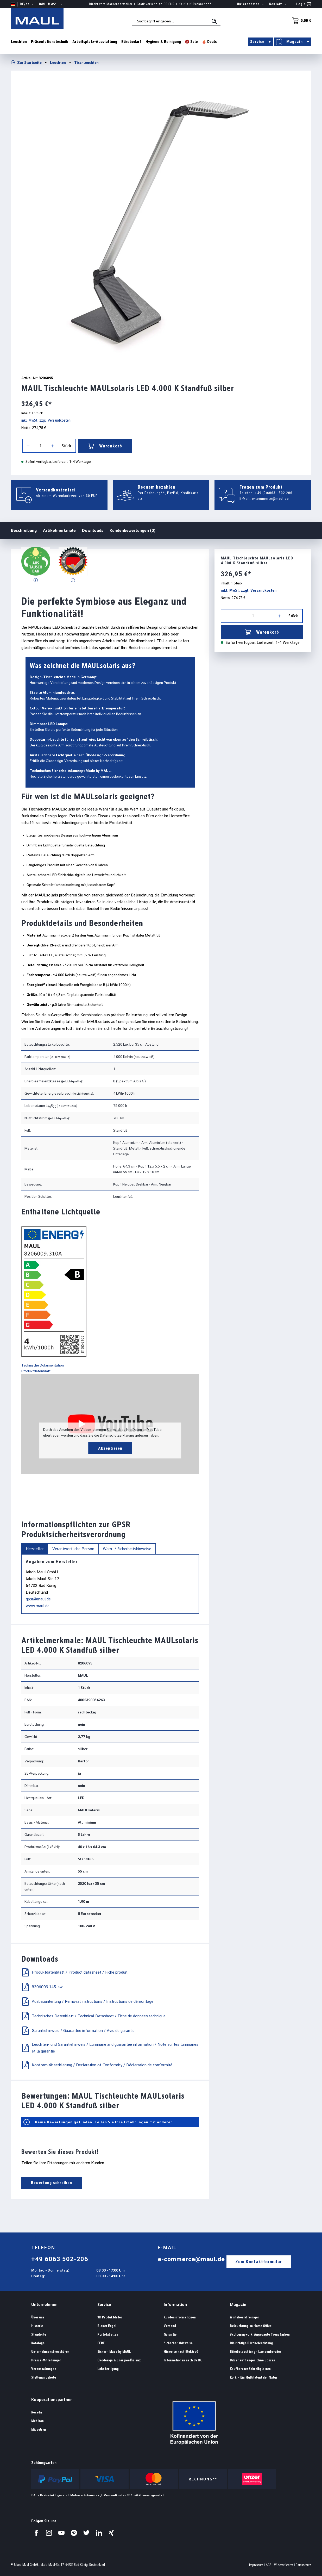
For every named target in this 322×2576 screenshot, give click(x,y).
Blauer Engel (106, 2326)
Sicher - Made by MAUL (114, 2352)
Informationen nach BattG (183, 2360)
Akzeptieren (110, 1448)
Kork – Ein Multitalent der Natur (253, 2377)
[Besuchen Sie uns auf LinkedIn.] (99, 2533)
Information (175, 2304)
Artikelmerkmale (59, 530)
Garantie (170, 2334)
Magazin (238, 2304)
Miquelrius (39, 2429)
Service (104, 2304)
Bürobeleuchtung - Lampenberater (255, 2352)
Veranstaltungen (43, 2369)
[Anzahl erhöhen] (52, 445)
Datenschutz (303, 2565)
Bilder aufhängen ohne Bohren (252, 2360)
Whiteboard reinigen (245, 2317)
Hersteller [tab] (35, 1548)
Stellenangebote (43, 2377)
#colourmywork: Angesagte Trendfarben (260, 2334)
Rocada (36, 2412)
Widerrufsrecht (283, 2565)
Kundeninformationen (180, 2317)
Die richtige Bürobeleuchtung (251, 2343)
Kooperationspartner (51, 2399)
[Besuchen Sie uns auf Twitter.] (86, 2533)
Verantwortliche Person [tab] (73, 1548)
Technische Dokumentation (42, 1365)
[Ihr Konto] (303, 4)
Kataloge (38, 2343)
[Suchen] (214, 21)
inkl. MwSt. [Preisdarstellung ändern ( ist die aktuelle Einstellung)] (51, 4)
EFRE (101, 2343)
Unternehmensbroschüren (50, 2352)
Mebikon (37, 2421)
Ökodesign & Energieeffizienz (119, 2360)
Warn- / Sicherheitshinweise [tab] (127, 1548)
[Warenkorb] (300, 20)
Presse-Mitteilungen (46, 2360)
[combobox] (176, 21)
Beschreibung (24, 530)
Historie (37, 2326)
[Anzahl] (40, 446)
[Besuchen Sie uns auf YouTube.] (61, 2533)
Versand (170, 2326)
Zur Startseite (26, 62)
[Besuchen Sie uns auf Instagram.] (49, 2533)
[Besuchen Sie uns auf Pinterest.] (74, 2533)
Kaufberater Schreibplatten (250, 2369)
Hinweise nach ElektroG (181, 2352)
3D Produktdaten (110, 2317)
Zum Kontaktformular (258, 2261)
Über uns (37, 2317)
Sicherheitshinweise (178, 2343)
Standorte (38, 2334)
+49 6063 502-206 (59, 2259)
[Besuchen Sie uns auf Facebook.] (36, 2533)
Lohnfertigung (108, 2369)
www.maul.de (37, 1605)
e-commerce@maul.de (270, 498)
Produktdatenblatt (35, 1371)
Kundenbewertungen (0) (132, 530)
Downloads (92, 530)
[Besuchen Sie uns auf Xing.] (111, 2533)
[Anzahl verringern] (28, 445)
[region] (161, 220)
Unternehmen (44, 2304)
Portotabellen (107, 2334)
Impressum (256, 2565)
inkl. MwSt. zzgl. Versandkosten (46, 420)
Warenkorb (105, 446)
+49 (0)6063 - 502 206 (273, 493)
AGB (269, 2565)
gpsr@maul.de (38, 1598)
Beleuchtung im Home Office (251, 2326)
